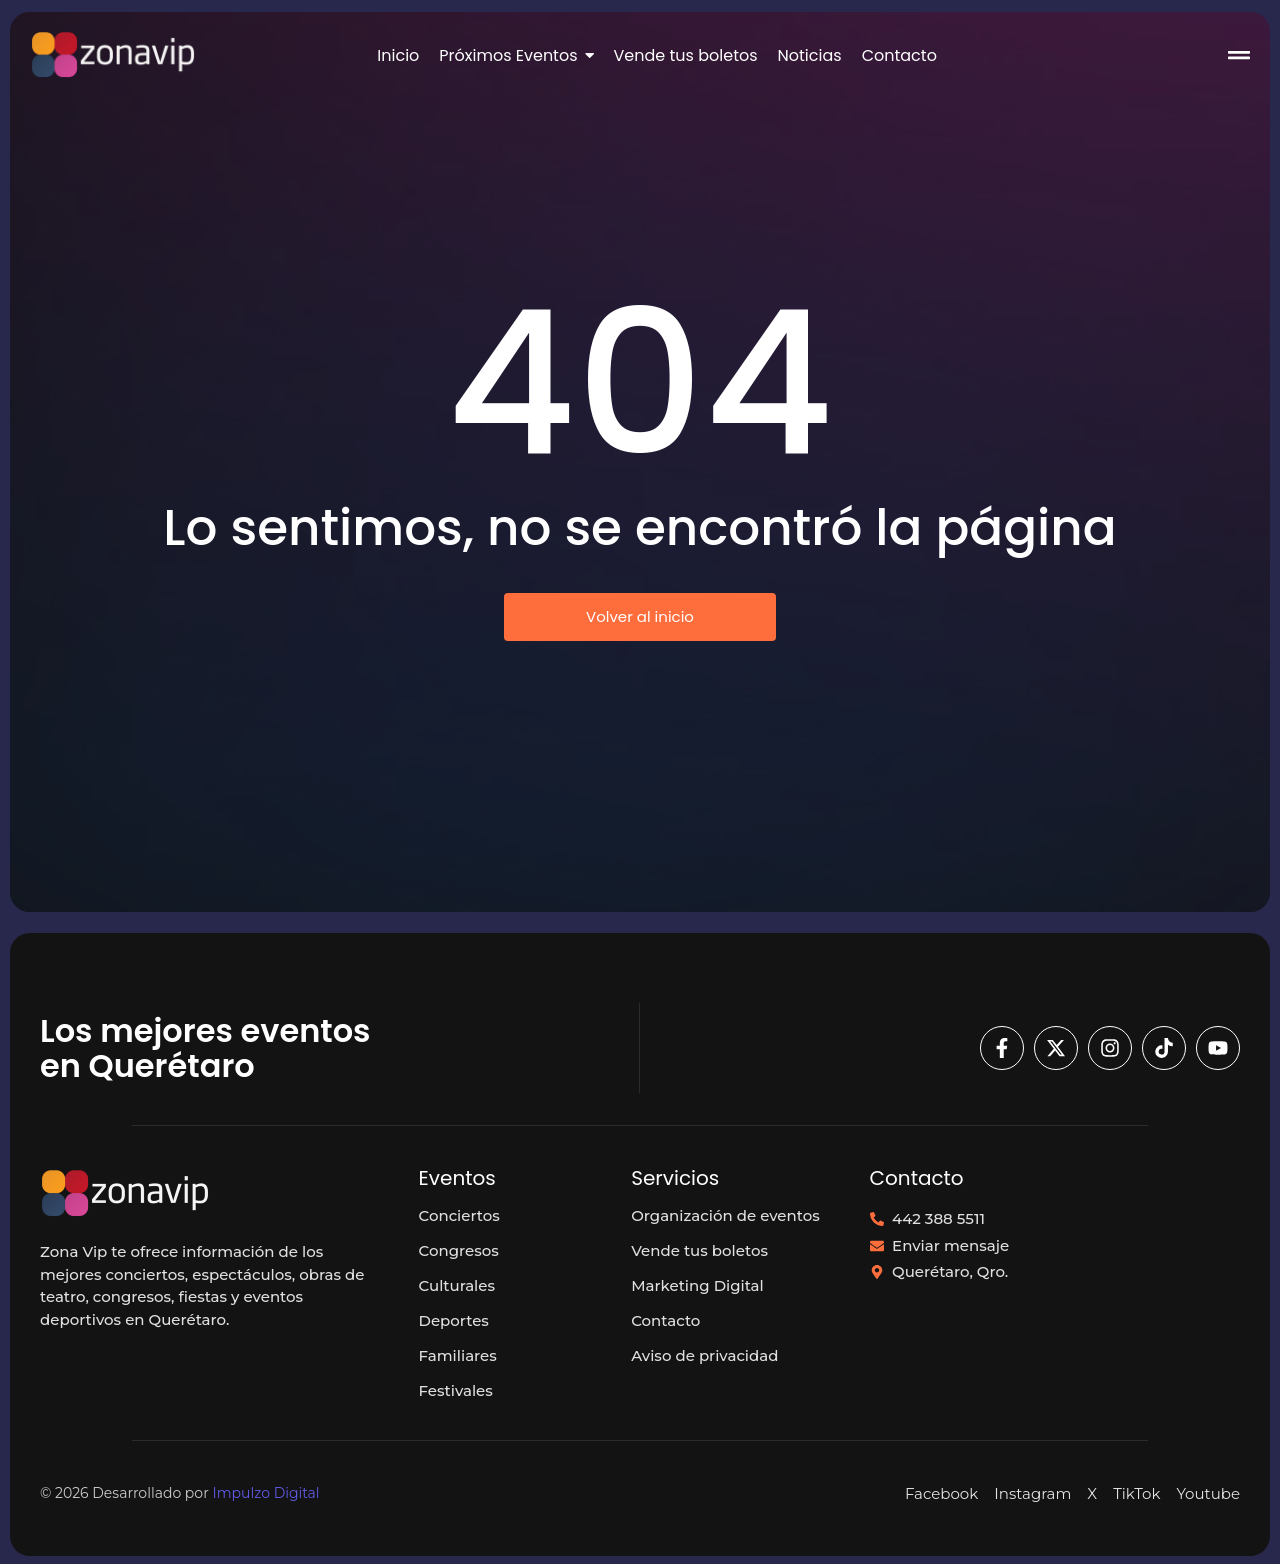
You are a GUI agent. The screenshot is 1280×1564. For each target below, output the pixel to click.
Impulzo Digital (265, 1493)
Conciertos (459, 1215)
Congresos (459, 1250)
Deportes (454, 1320)
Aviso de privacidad (704, 1355)
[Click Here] (1239, 58)
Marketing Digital (697, 1285)
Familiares (458, 1355)
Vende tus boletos (699, 1250)
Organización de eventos (725, 1215)
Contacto (665, 1320)
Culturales (457, 1285)
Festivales (456, 1390)
